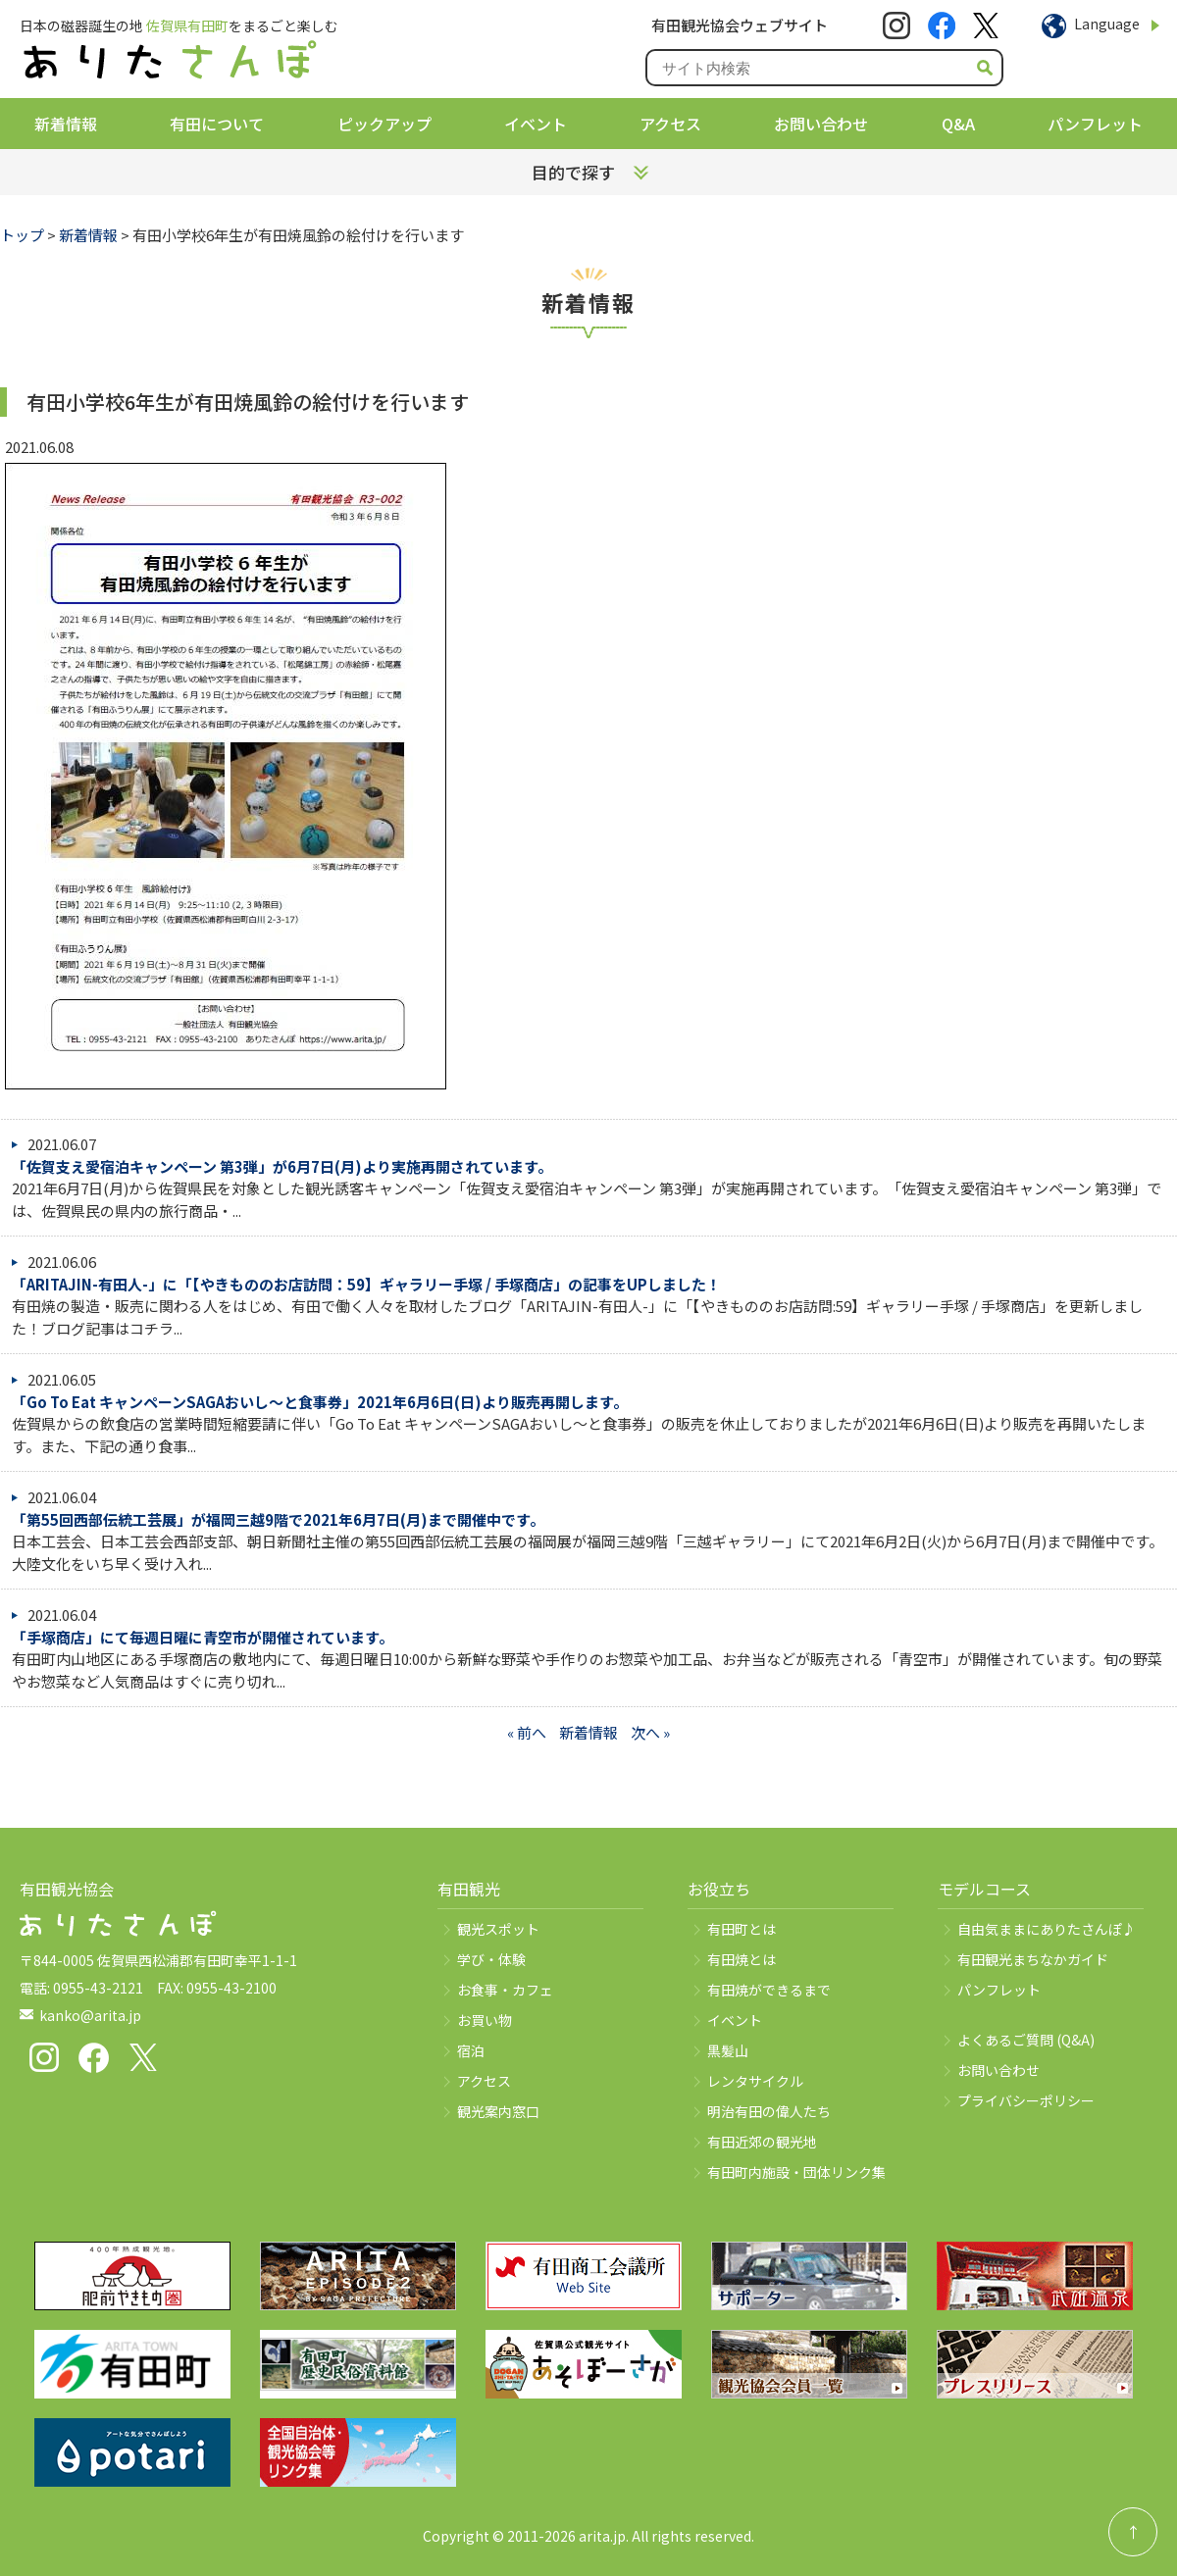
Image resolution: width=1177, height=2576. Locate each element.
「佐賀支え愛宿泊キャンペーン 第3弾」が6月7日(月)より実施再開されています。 (282, 1166)
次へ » (650, 1732)
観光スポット (498, 1929)
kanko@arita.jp (90, 2015)
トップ (22, 235)
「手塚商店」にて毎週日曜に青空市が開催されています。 (202, 1637)
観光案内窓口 (498, 2111)
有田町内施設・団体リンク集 (796, 2172)
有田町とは (741, 1929)
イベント (535, 123)
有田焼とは (741, 1959)
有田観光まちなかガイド (1032, 1959)
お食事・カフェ (505, 1989)
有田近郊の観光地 (762, 2141)
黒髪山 (727, 2050)
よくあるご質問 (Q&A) (1026, 2039)
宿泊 (471, 2050)
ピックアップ (384, 123)
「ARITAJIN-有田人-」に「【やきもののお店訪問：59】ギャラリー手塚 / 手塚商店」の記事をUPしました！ (366, 1284)
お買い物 (484, 2020)
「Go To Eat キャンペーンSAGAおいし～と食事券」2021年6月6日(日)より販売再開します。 (320, 1401)
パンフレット (1095, 123)
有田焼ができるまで (769, 1989)
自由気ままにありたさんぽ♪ (1046, 1929)
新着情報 (65, 123)
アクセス (670, 123)
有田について (217, 123)
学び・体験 (491, 1959)
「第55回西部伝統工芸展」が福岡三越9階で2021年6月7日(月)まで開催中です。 (278, 1519)
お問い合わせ (821, 123)
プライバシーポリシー (1026, 2100)
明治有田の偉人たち (769, 2111)
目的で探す (573, 172)
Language (1107, 23)
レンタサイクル (755, 2081)
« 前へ (526, 1732)
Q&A (958, 123)
